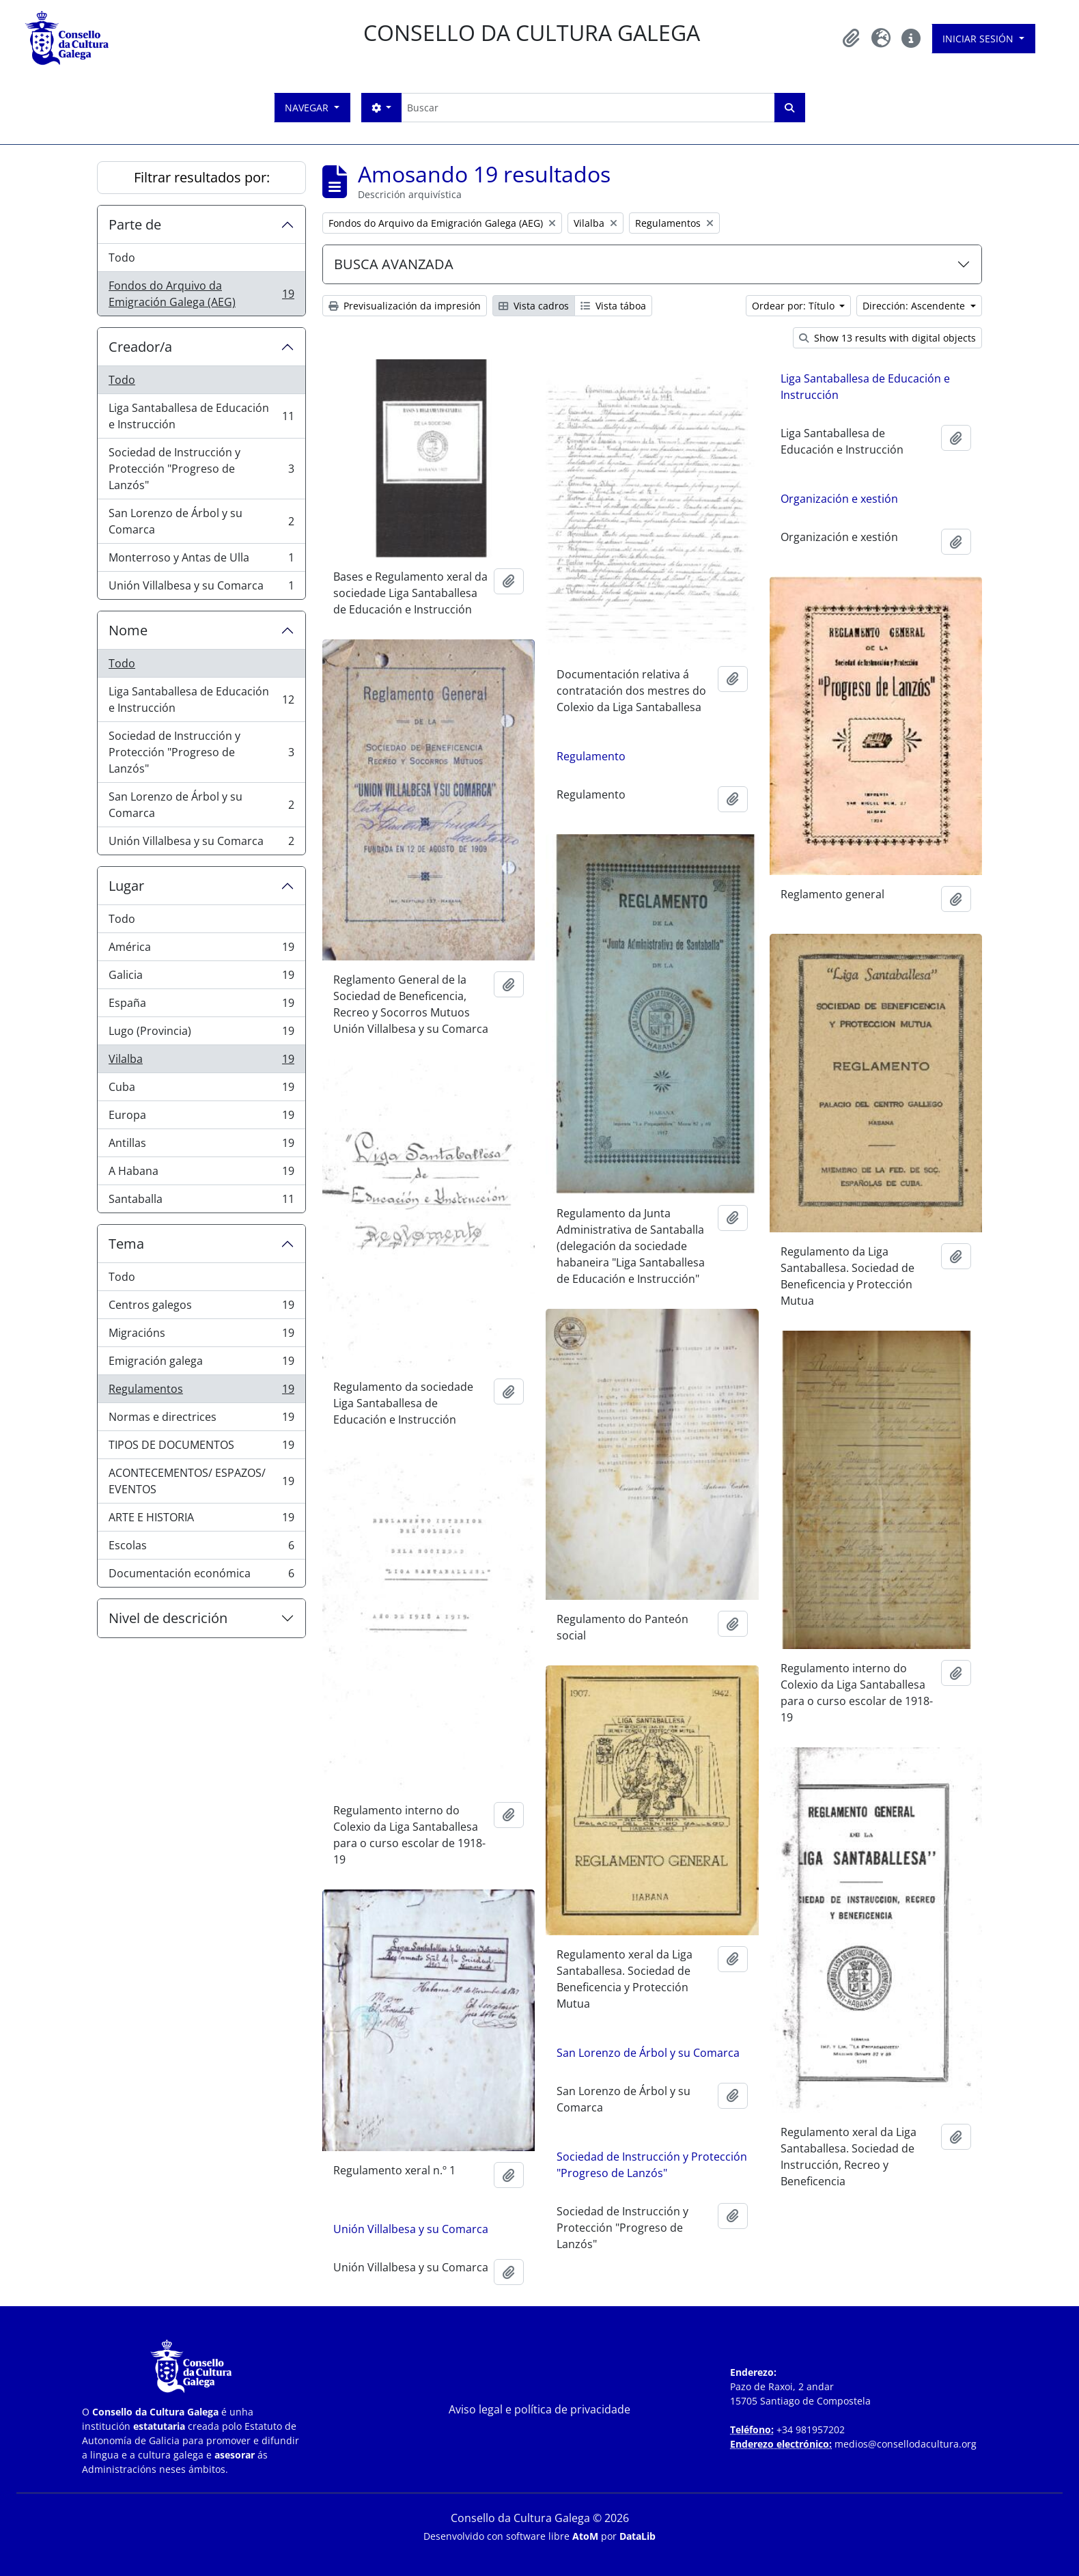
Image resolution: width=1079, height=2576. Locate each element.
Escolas (201, 1548)
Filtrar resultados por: (202, 177)
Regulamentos (201, 1392)
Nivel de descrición (168, 1618)
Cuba (201, 1090)
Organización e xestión (839, 498)
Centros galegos (201, 1308)
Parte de (135, 224)
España (201, 1006)
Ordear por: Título (794, 305)
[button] (851, 38)
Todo (122, 257)
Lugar (126, 885)
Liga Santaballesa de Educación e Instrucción (201, 416)
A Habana (201, 1174)
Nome (128, 630)
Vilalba (201, 1062)
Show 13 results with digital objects (887, 337)
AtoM (585, 2536)
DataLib (637, 2536)
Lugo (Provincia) (201, 1034)
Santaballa (201, 1202)
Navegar (308, 107)
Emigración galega (201, 1364)
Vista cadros (534, 305)
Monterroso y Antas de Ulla (201, 560)
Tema (126, 1243)
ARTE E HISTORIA (201, 1520)
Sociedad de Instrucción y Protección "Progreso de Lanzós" (201, 469)
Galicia (201, 978)
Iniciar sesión (979, 38)
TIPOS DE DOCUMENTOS (201, 1448)
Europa (201, 1118)
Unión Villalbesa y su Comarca (201, 588)
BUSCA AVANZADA (393, 264)
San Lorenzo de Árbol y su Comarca (201, 521)
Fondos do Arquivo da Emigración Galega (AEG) (201, 293)
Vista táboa (613, 305)
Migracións (201, 1336)
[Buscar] (587, 107)
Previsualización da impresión (404, 305)
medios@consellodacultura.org (906, 2443)
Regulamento (591, 756)
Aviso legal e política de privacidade (539, 2409)
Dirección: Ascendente (915, 305)
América (201, 950)
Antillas (201, 1146)
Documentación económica (201, 1576)
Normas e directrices (201, 1420)
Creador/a (140, 346)
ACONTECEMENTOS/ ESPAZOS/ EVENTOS (201, 1481)
